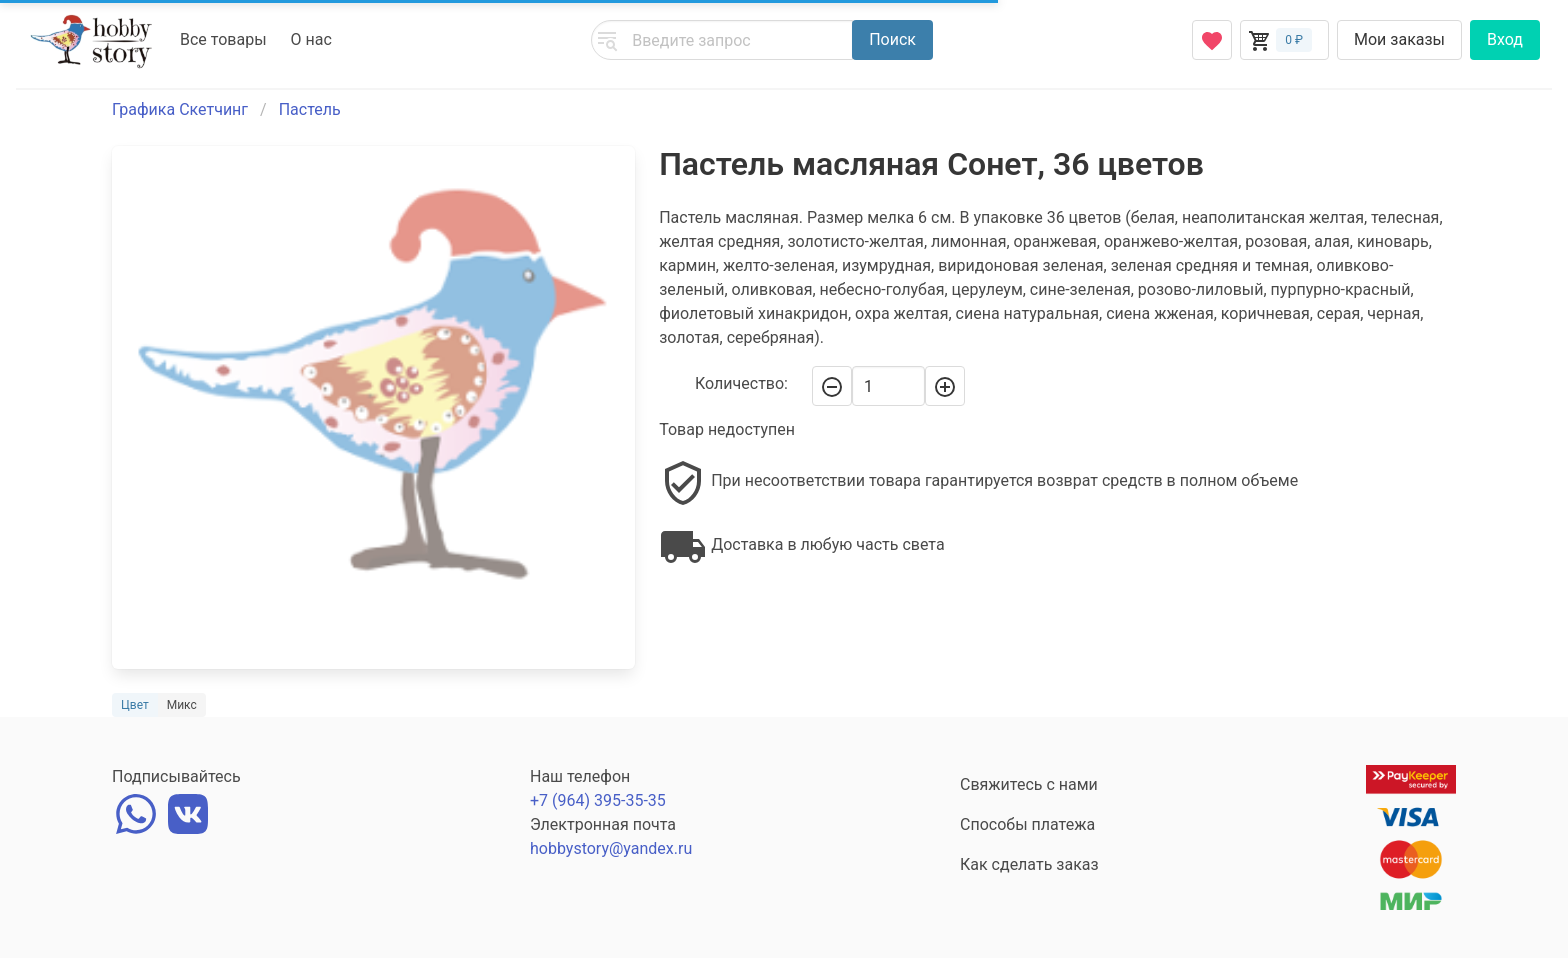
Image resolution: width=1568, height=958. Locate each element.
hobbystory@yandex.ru (611, 848)
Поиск (892, 39)
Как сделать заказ (1029, 864)
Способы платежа (1027, 824)
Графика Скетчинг (180, 109)
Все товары (223, 39)
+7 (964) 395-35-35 (598, 800)
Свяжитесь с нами (1029, 784)
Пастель (310, 109)
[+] (945, 386)
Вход (1505, 39)
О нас (311, 39)
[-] (832, 386)
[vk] (188, 811)
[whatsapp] (136, 811)
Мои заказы (1399, 39)
